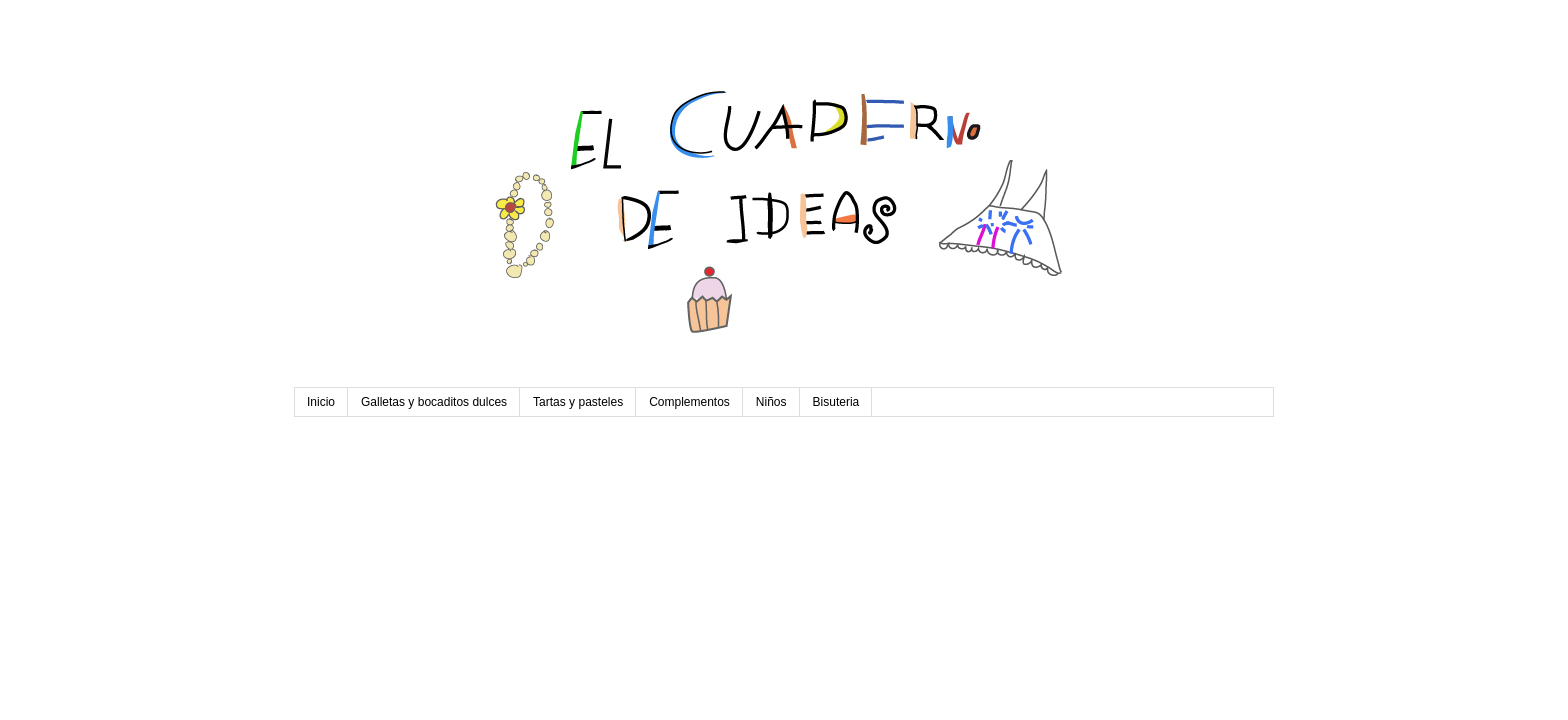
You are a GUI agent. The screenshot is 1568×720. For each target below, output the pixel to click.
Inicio (321, 402)
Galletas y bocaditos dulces (434, 402)
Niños (771, 402)
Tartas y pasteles (578, 402)
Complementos (689, 402)
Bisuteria (836, 402)
